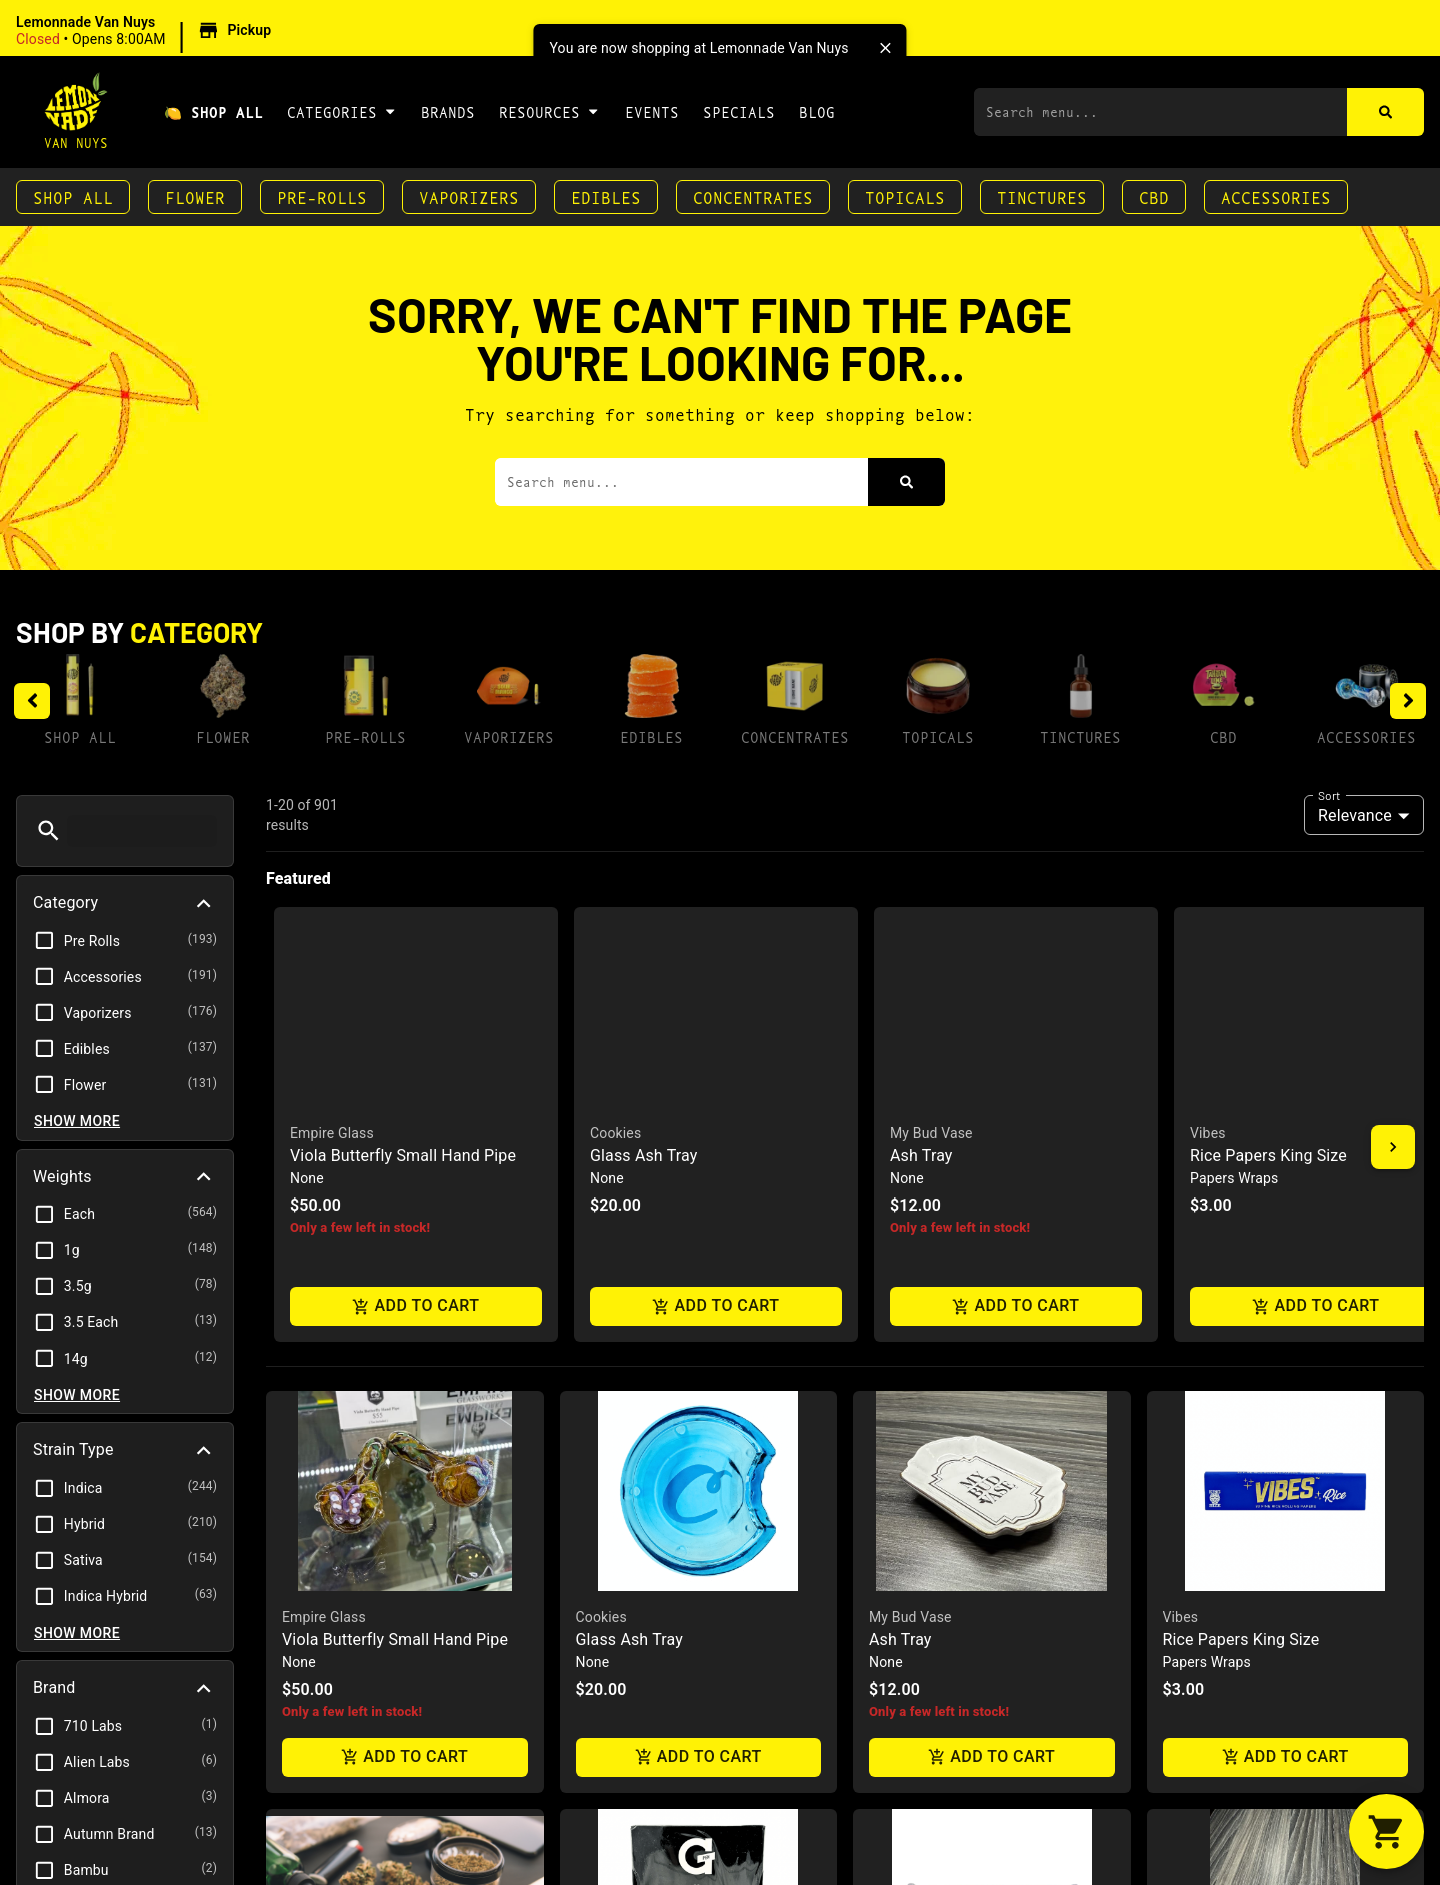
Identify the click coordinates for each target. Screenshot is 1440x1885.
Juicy (886, 1519)
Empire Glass (324, 1101)
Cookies (601, 1101)
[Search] (1385, 112)
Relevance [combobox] (1355, 815)
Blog (817, 111)
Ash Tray (900, 1123)
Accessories (1276, 196)
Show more (77, 1121)
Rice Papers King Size (1241, 1123)
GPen (593, 1519)
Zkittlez (305, 1519)
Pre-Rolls (322, 196)
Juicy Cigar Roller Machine (965, 1541)
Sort (1329, 795)
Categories (342, 111)
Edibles (606, 196)
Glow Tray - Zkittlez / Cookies (387, 1541)
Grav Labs (1194, 1519)
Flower (195, 196)
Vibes (1181, 1101)
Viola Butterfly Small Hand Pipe (395, 1123)
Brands (448, 111)
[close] (886, 48)
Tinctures (1042, 196)
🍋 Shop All (213, 111)
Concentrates (753, 196)
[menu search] (142, 831)
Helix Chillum (1210, 1541)
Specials (739, 111)
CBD (1154, 196)
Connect (606, 1541)
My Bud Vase (910, 1101)
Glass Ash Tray (629, 1123)
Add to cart (405, 1241)
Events (652, 111)
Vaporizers (469, 196)
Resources (549, 111)
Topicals (905, 196)
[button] (146, 31)
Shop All (73, 196)
